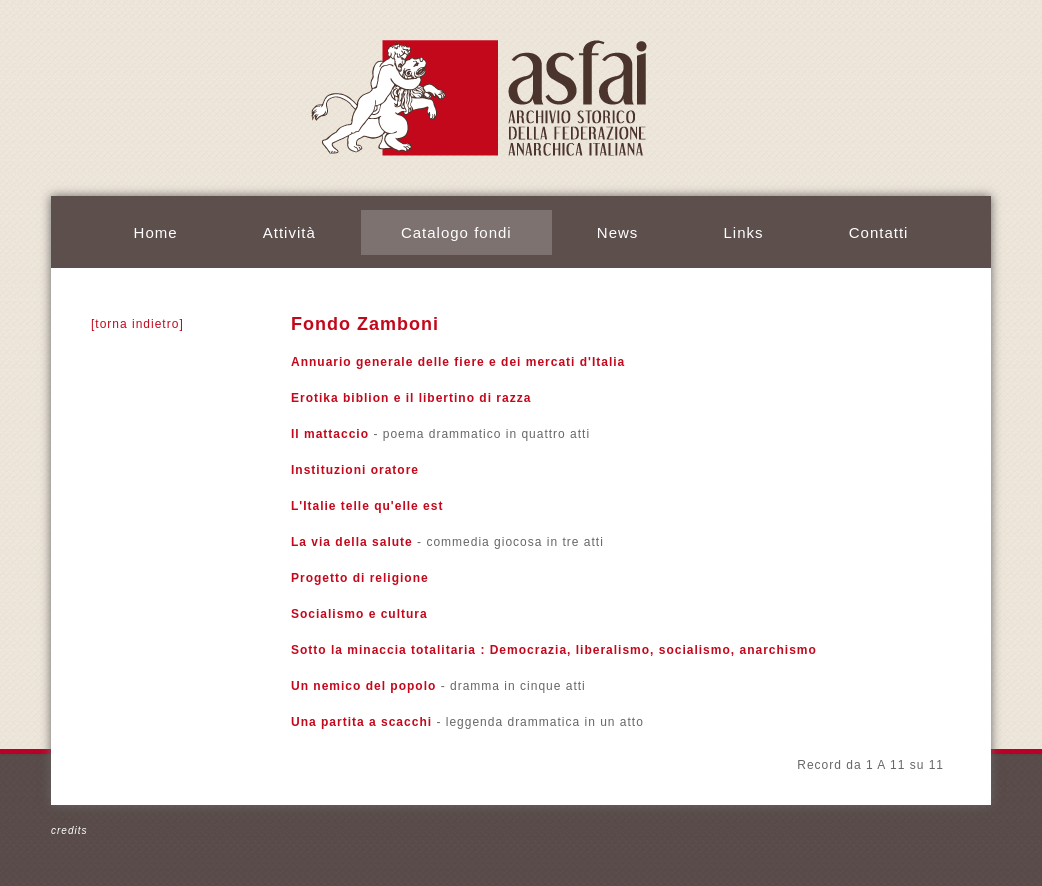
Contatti (879, 232)
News (618, 232)
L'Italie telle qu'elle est (367, 506)
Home (156, 232)
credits (69, 830)
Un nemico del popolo (363, 686)
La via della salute (352, 542)
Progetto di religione (360, 578)
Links (744, 232)
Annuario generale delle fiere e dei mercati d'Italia (458, 362)
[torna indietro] (137, 324)
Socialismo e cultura (359, 614)
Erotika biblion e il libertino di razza (411, 398)
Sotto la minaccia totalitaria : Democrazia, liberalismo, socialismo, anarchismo (554, 650)
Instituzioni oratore (355, 470)
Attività (289, 232)
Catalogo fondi (456, 232)
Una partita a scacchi (361, 722)
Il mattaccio (330, 434)
